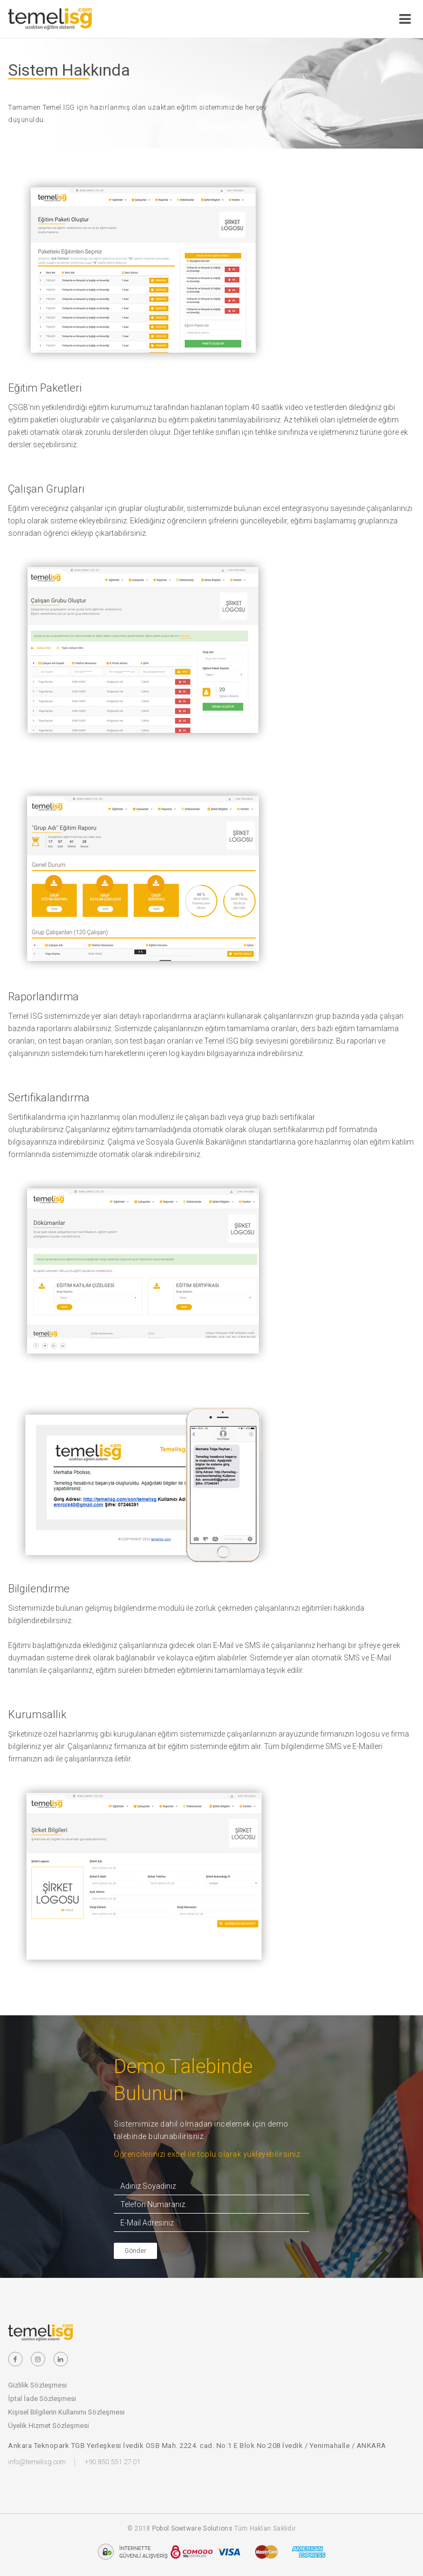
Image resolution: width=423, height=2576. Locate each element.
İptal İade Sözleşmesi (42, 2399)
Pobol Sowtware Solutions (192, 2528)
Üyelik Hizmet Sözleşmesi (48, 2426)
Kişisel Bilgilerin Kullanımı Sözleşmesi (66, 2412)
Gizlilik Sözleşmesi (37, 2385)
